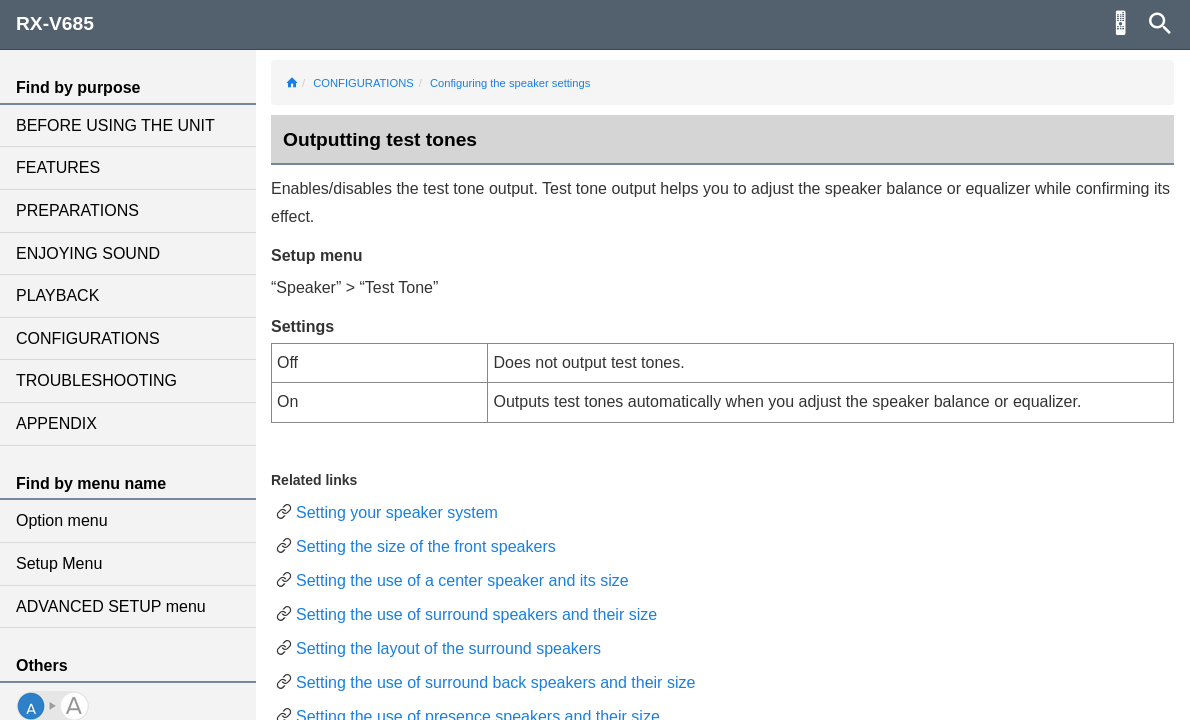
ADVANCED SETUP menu (111, 606)
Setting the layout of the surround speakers (448, 648)
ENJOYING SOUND (88, 253)
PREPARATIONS (77, 210)
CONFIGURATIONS (88, 338)
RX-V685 (55, 23)
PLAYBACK (57, 295)
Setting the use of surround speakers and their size (476, 614)
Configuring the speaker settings (510, 83)
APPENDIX (56, 423)
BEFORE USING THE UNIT (115, 125)
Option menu (62, 520)
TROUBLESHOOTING (96, 380)
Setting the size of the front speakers (426, 546)
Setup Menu (59, 563)
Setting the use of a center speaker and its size (462, 580)
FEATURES (58, 167)
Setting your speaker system (397, 512)
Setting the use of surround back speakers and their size (495, 682)
